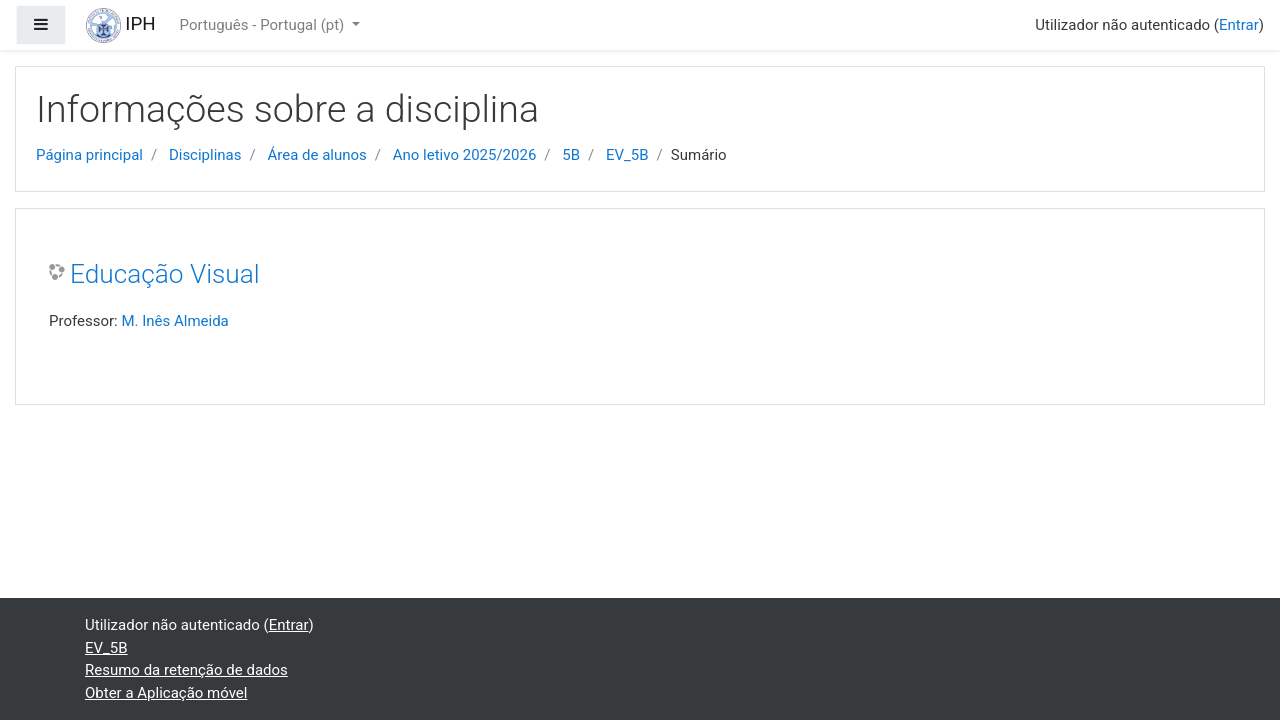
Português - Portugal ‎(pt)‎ (264, 25)
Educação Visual (165, 274)
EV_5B (627, 155)
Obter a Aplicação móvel (166, 693)
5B (571, 155)
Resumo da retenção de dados (186, 670)
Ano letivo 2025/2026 (465, 155)
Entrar (1239, 25)
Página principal (89, 155)
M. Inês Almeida (174, 321)
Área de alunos (316, 155)
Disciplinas (205, 155)
